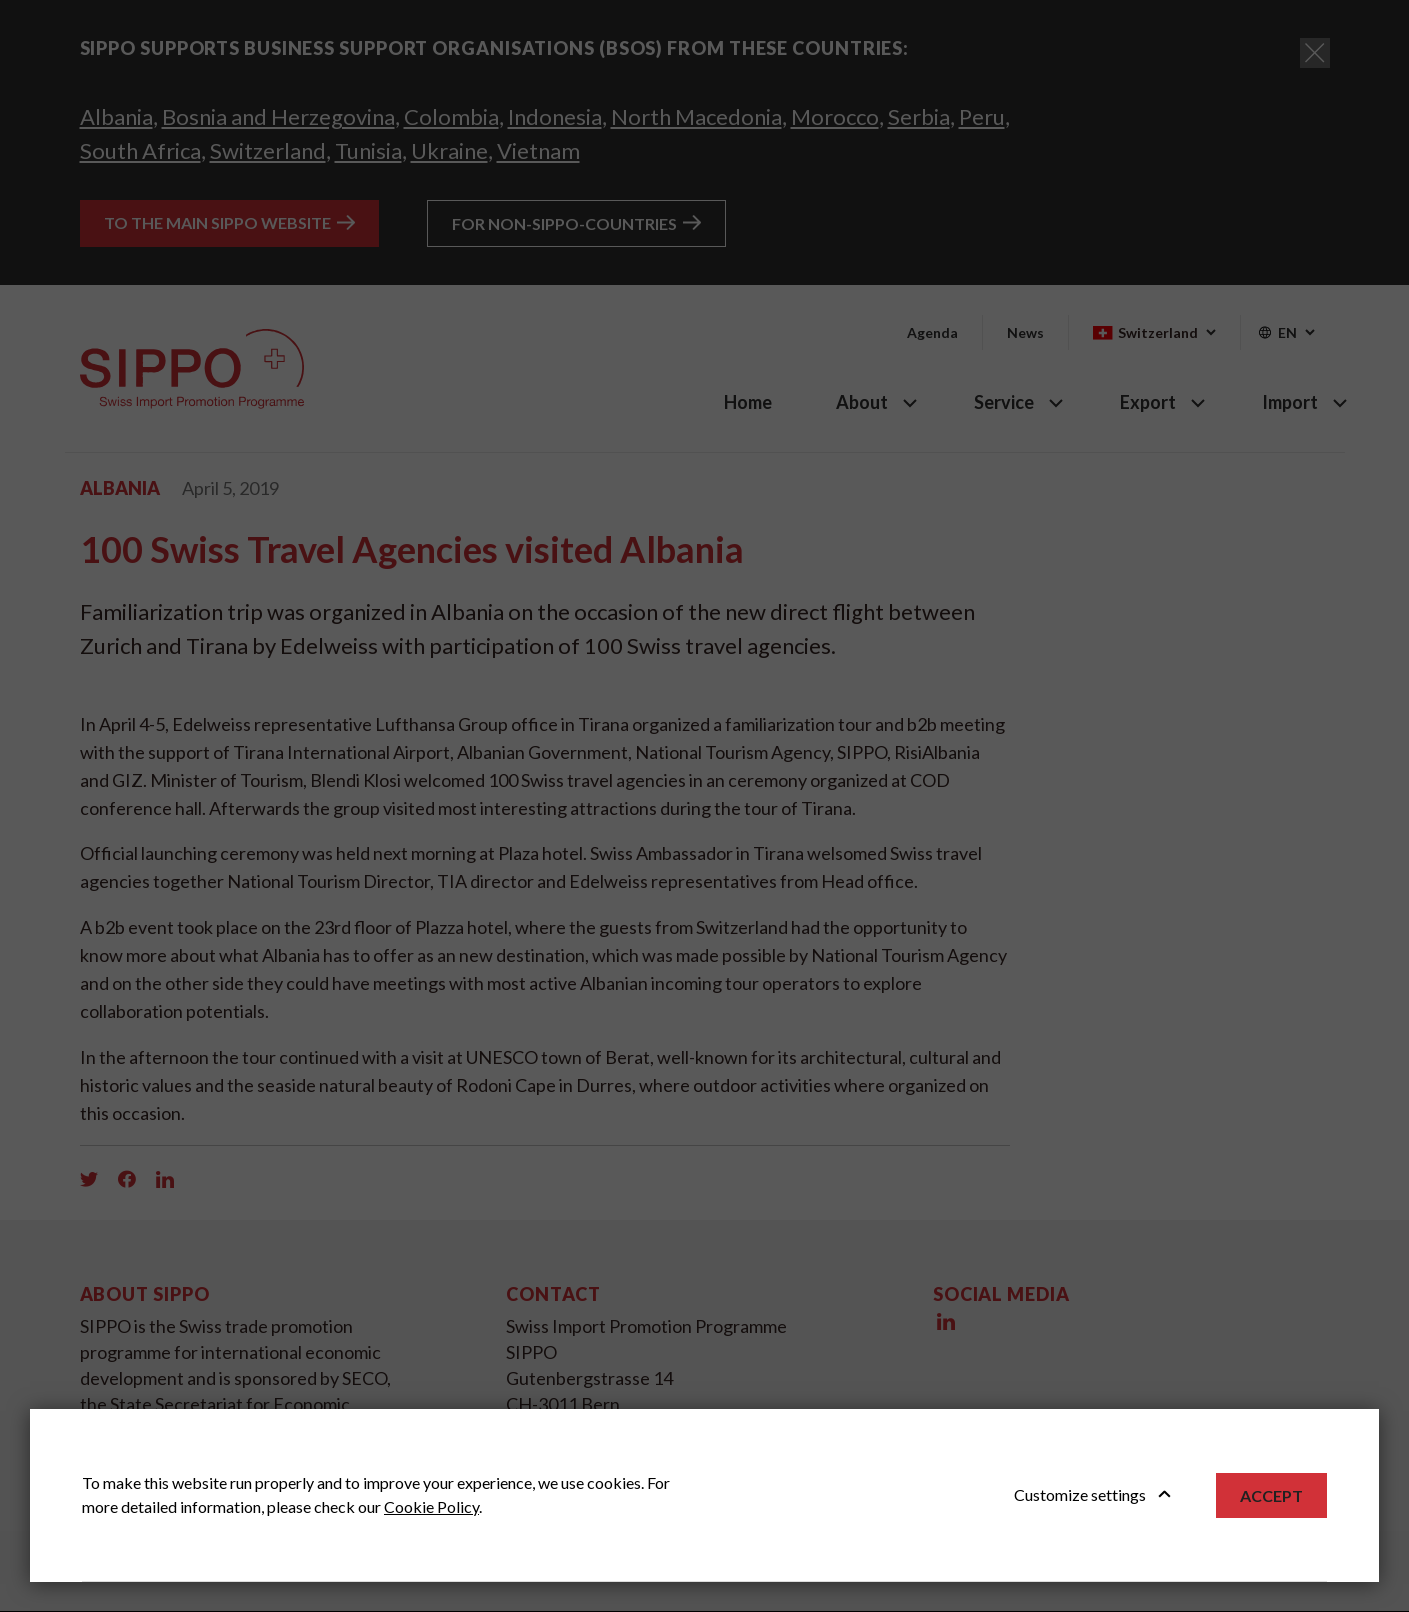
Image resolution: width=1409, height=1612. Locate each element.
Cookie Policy (431, 1506)
